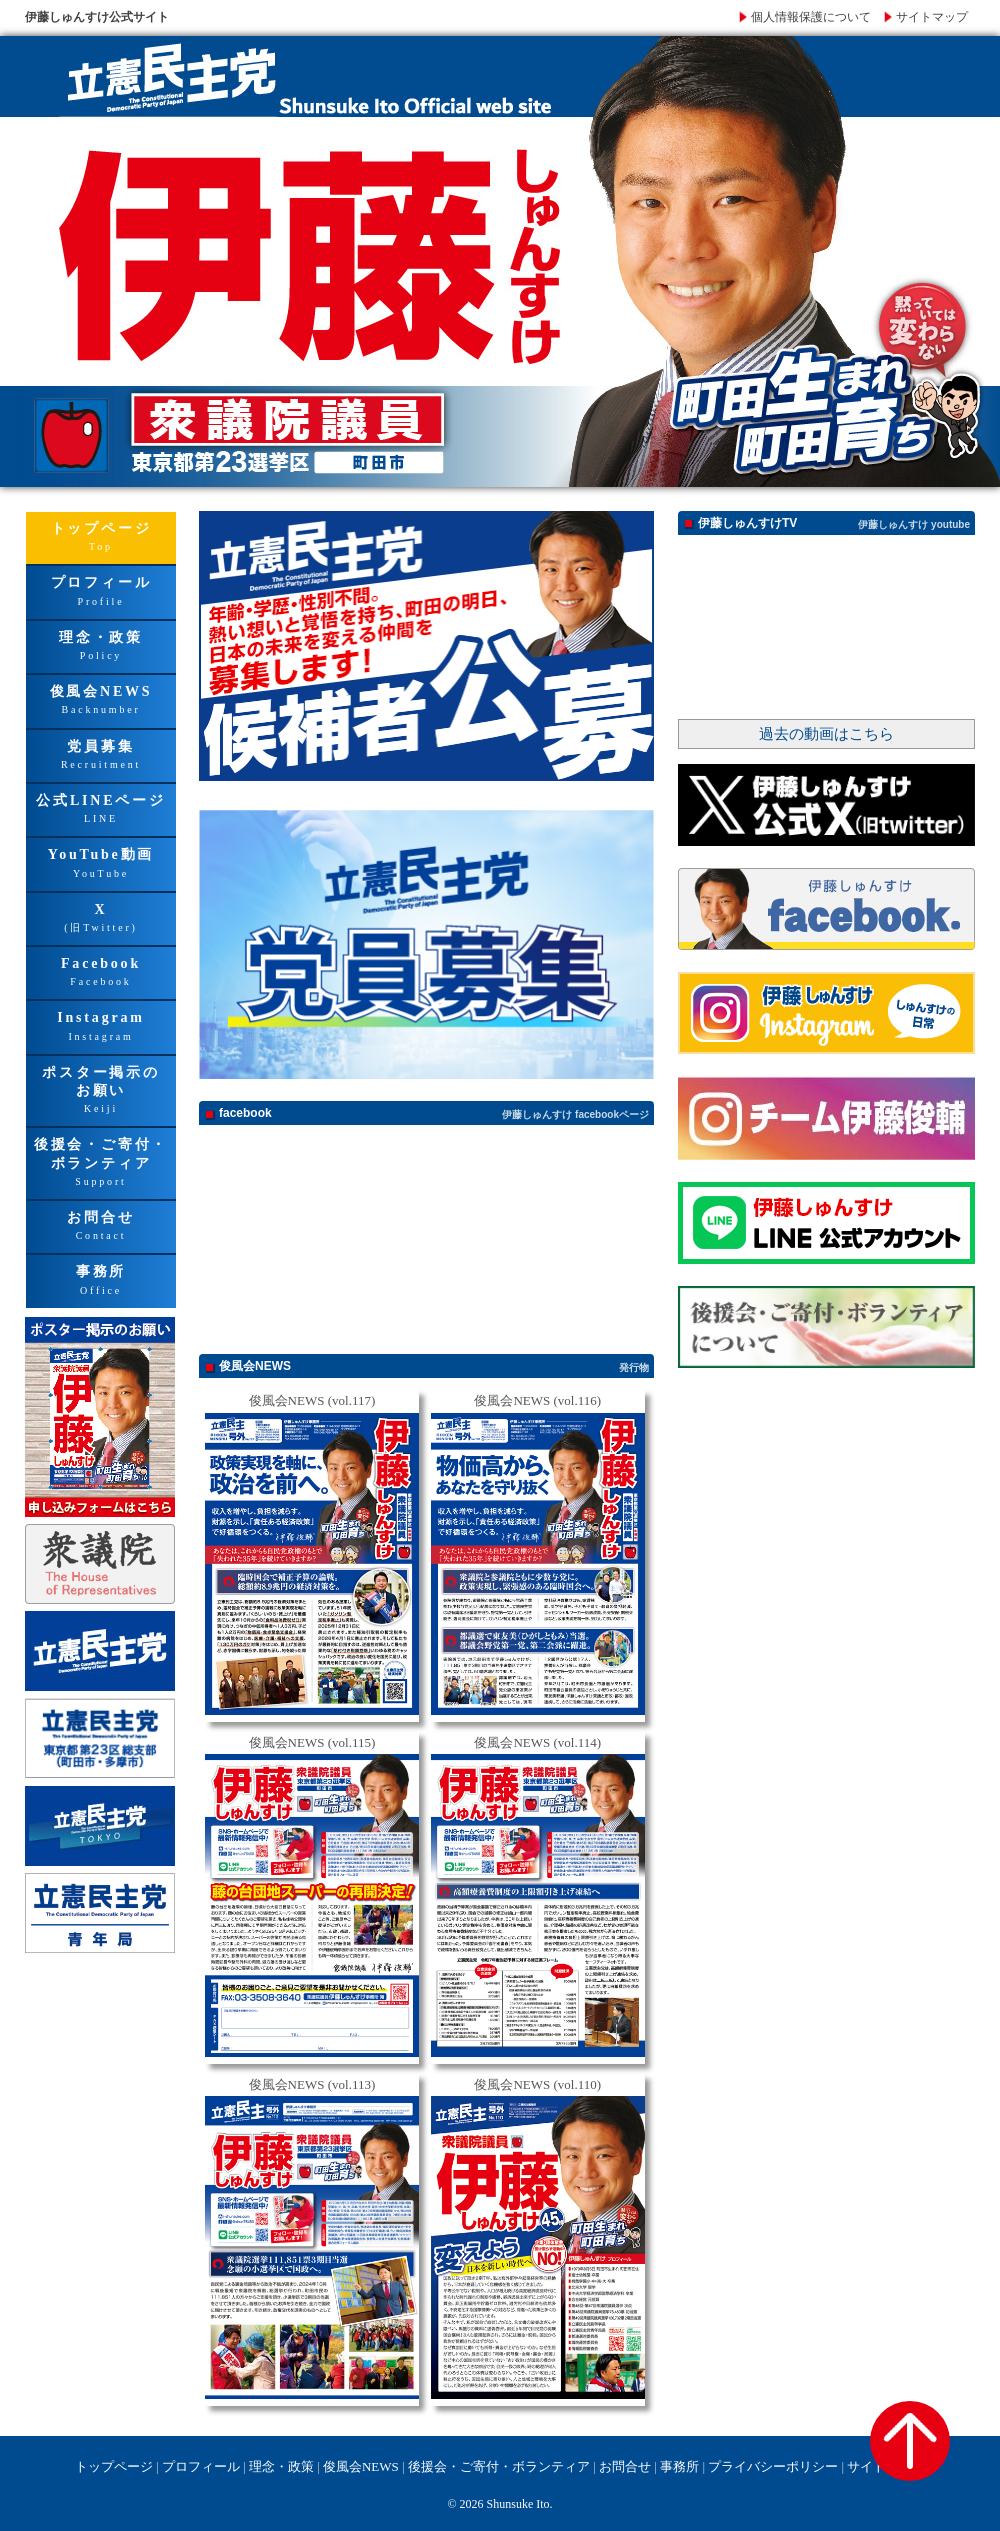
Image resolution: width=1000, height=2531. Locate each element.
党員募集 (101, 756)
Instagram (101, 1027)
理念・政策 (101, 647)
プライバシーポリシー (773, 2466)
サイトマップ (932, 17)
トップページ (101, 538)
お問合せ (101, 1227)
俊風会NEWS (101, 701)
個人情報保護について (811, 17)
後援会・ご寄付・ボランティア (101, 1164)
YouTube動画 (101, 864)
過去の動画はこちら (826, 733)
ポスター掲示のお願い (101, 1092)
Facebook (101, 973)
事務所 (101, 1281)
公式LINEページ (101, 810)
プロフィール (101, 592)
